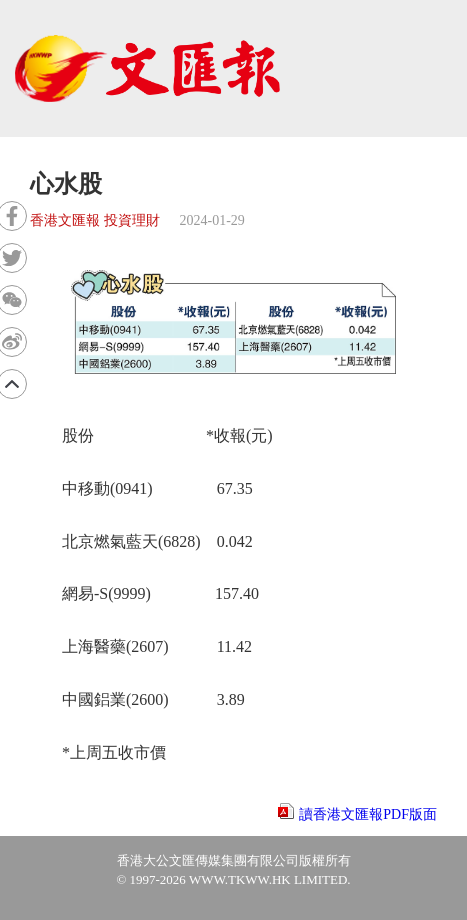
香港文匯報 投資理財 (95, 220)
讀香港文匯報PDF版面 (368, 814)
